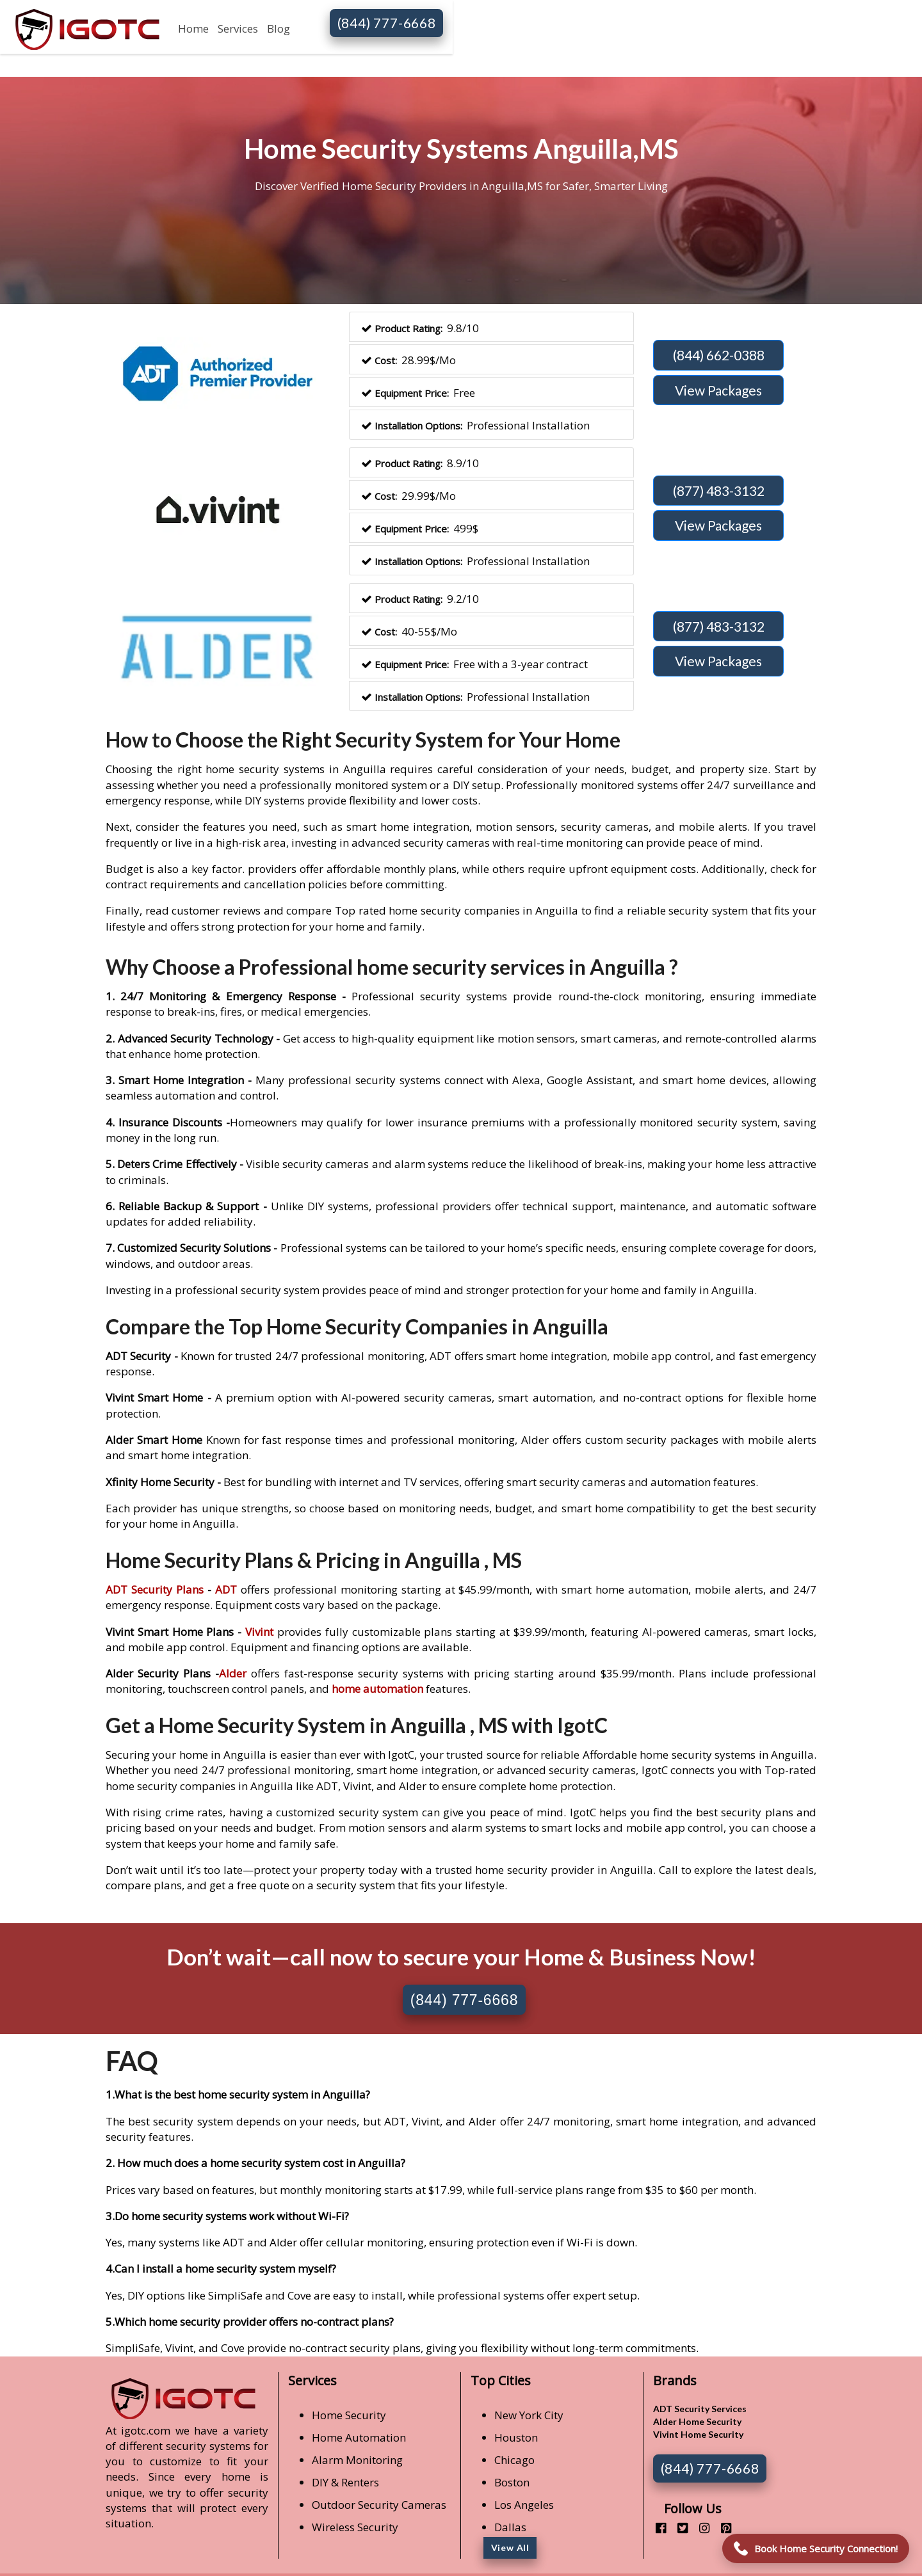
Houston (516, 2437)
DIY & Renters (345, 2482)
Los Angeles (524, 2504)
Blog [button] (278, 28)
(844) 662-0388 (718, 355)
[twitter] (678, 2527)
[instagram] (699, 2527)
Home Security (349, 2415)
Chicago (514, 2459)
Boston (512, 2482)
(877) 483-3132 (718, 491)
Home (193, 28)
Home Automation (359, 2437)
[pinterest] (721, 2527)
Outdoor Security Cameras (379, 2504)
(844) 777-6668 (386, 23)
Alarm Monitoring (357, 2459)
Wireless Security (355, 2527)
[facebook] (656, 2527)
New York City (528, 2415)
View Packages (718, 390)
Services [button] (238, 28)
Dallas (510, 2527)
